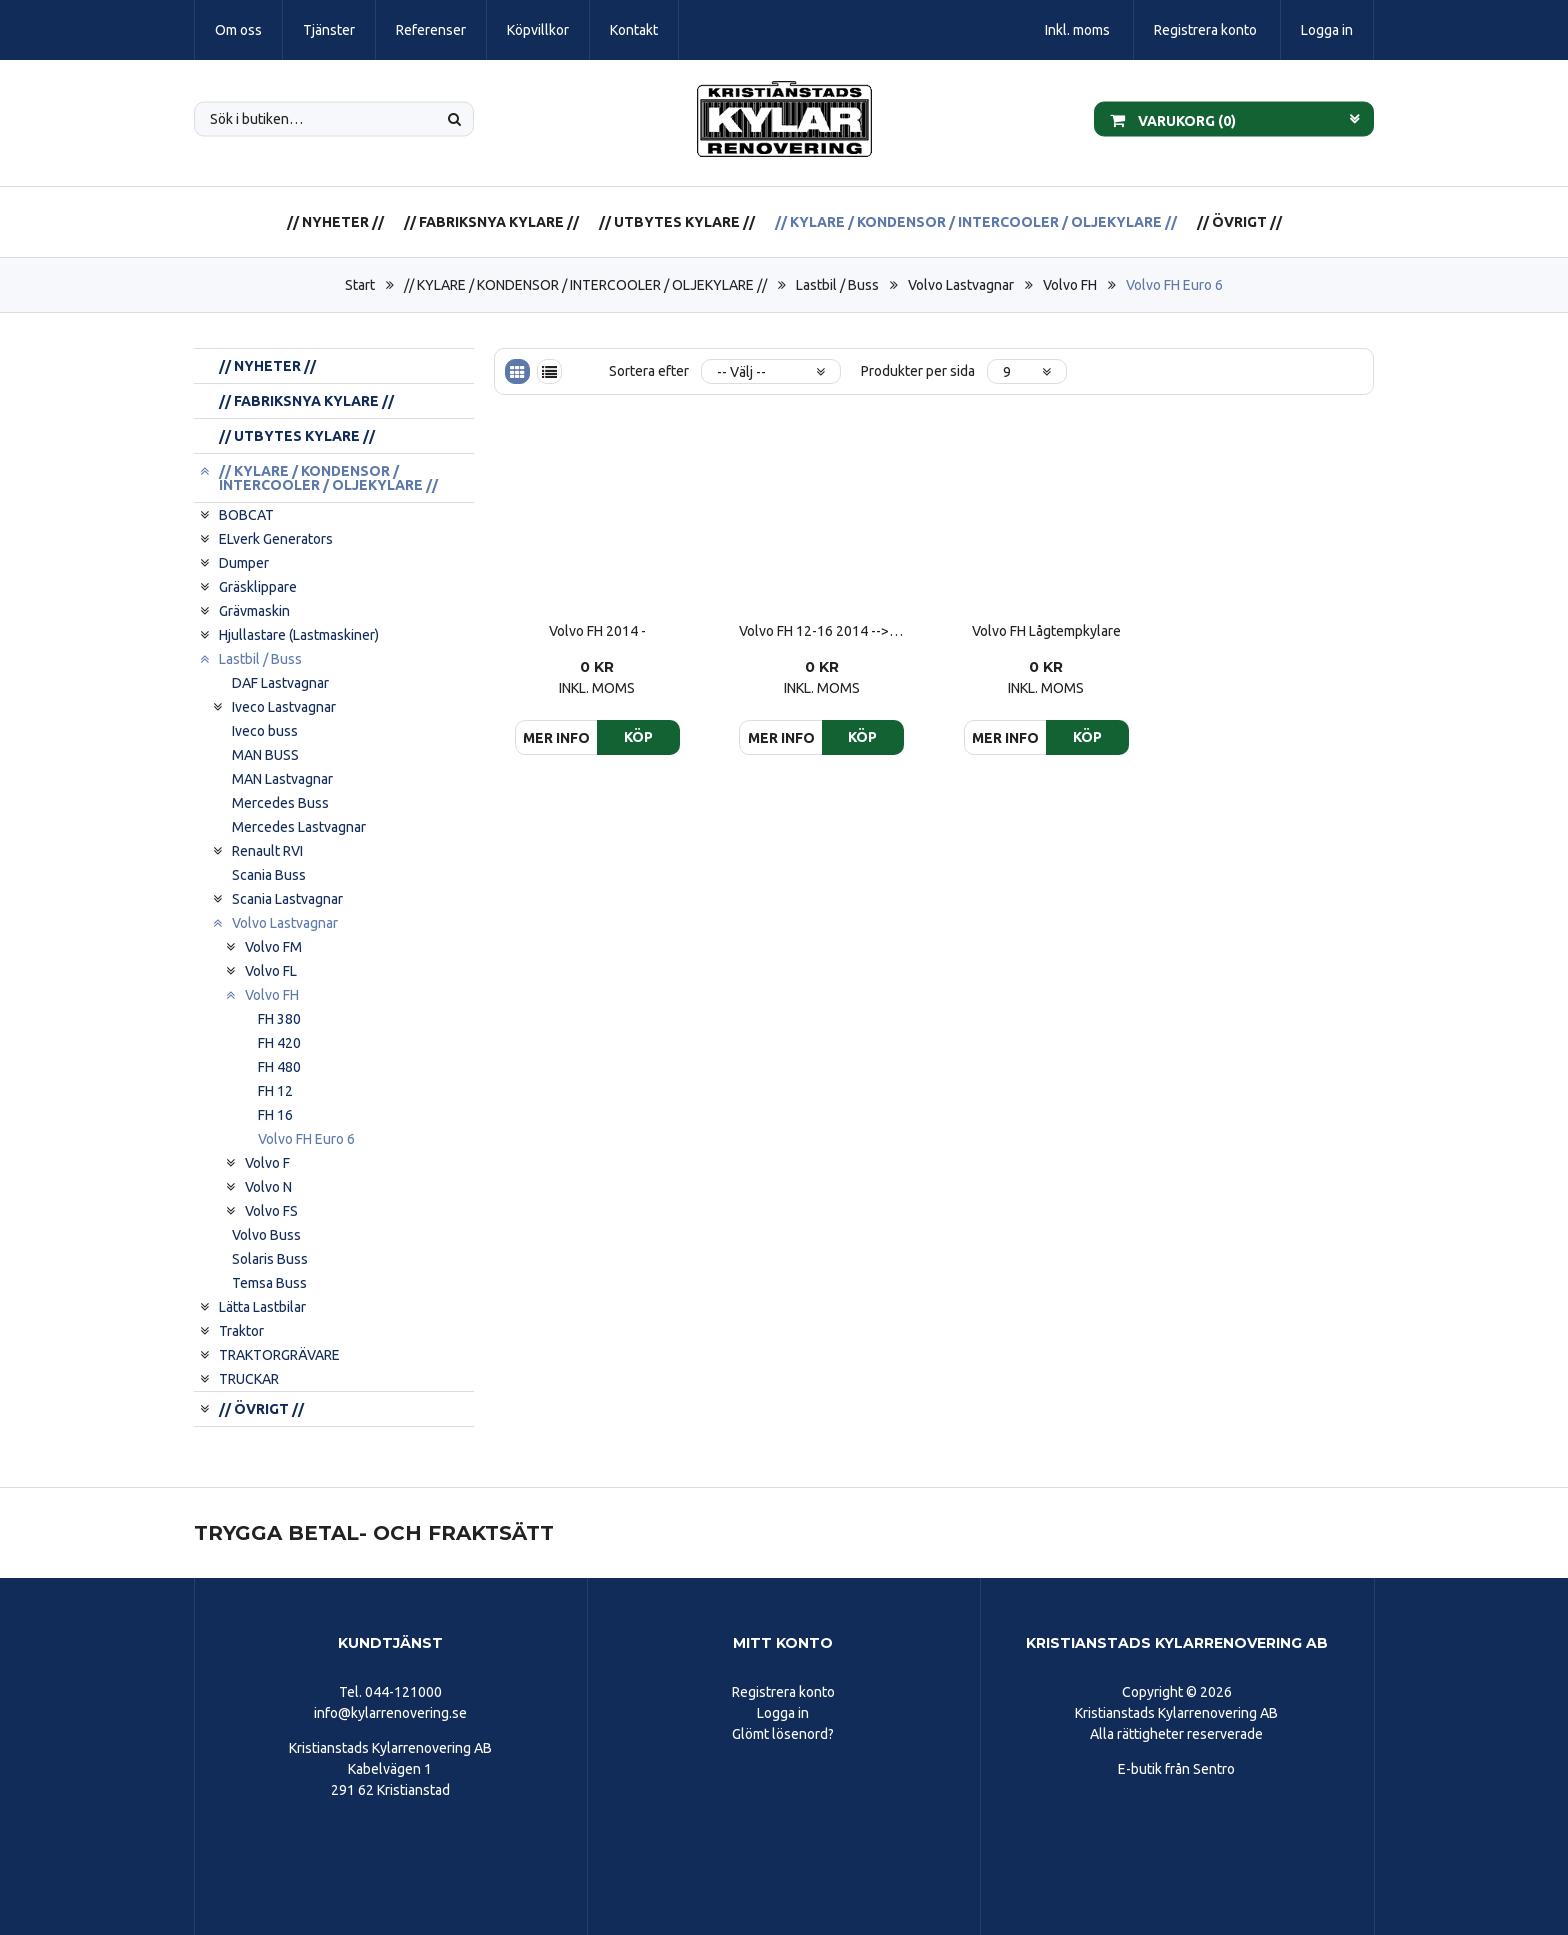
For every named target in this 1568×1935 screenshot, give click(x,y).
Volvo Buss (266, 1235)
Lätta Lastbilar (262, 1307)
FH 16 (275, 1115)
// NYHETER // (335, 222)
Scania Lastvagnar (287, 899)
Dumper (244, 563)
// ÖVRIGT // (1239, 222)
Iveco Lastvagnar (284, 707)
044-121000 (403, 1692)
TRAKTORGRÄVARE (279, 1355)
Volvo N (268, 1187)
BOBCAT (246, 515)
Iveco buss (265, 731)
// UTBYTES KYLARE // (677, 222)
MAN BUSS (265, 755)
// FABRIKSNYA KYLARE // (491, 222)
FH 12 (275, 1091)
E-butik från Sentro (1176, 1769)
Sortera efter (649, 371)
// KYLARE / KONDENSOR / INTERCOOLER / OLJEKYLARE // (976, 222)
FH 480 (279, 1067)
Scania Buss (269, 875)
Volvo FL (271, 971)
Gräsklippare (258, 587)
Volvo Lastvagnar (961, 285)
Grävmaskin (254, 611)
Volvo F (267, 1163)
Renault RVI (267, 851)
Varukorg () (1173, 119)
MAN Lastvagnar (282, 779)
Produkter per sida (918, 371)
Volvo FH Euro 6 (1174, 285)
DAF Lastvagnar (280, 683)
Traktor (241, 1331)
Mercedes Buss (280, 803)
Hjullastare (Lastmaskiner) (299, 635)
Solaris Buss (270, 1259)
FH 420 (279, 1043)
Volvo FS (271, 1211)
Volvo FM (273, 947)
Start (360, 285)
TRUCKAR (249, 1379)
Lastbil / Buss (837, 285)
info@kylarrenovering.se (390, 1713)
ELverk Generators (276, 539)
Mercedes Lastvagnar (299, 827)
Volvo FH (1070, 285)
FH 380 (279, 1019)
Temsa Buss (269, 1283)
